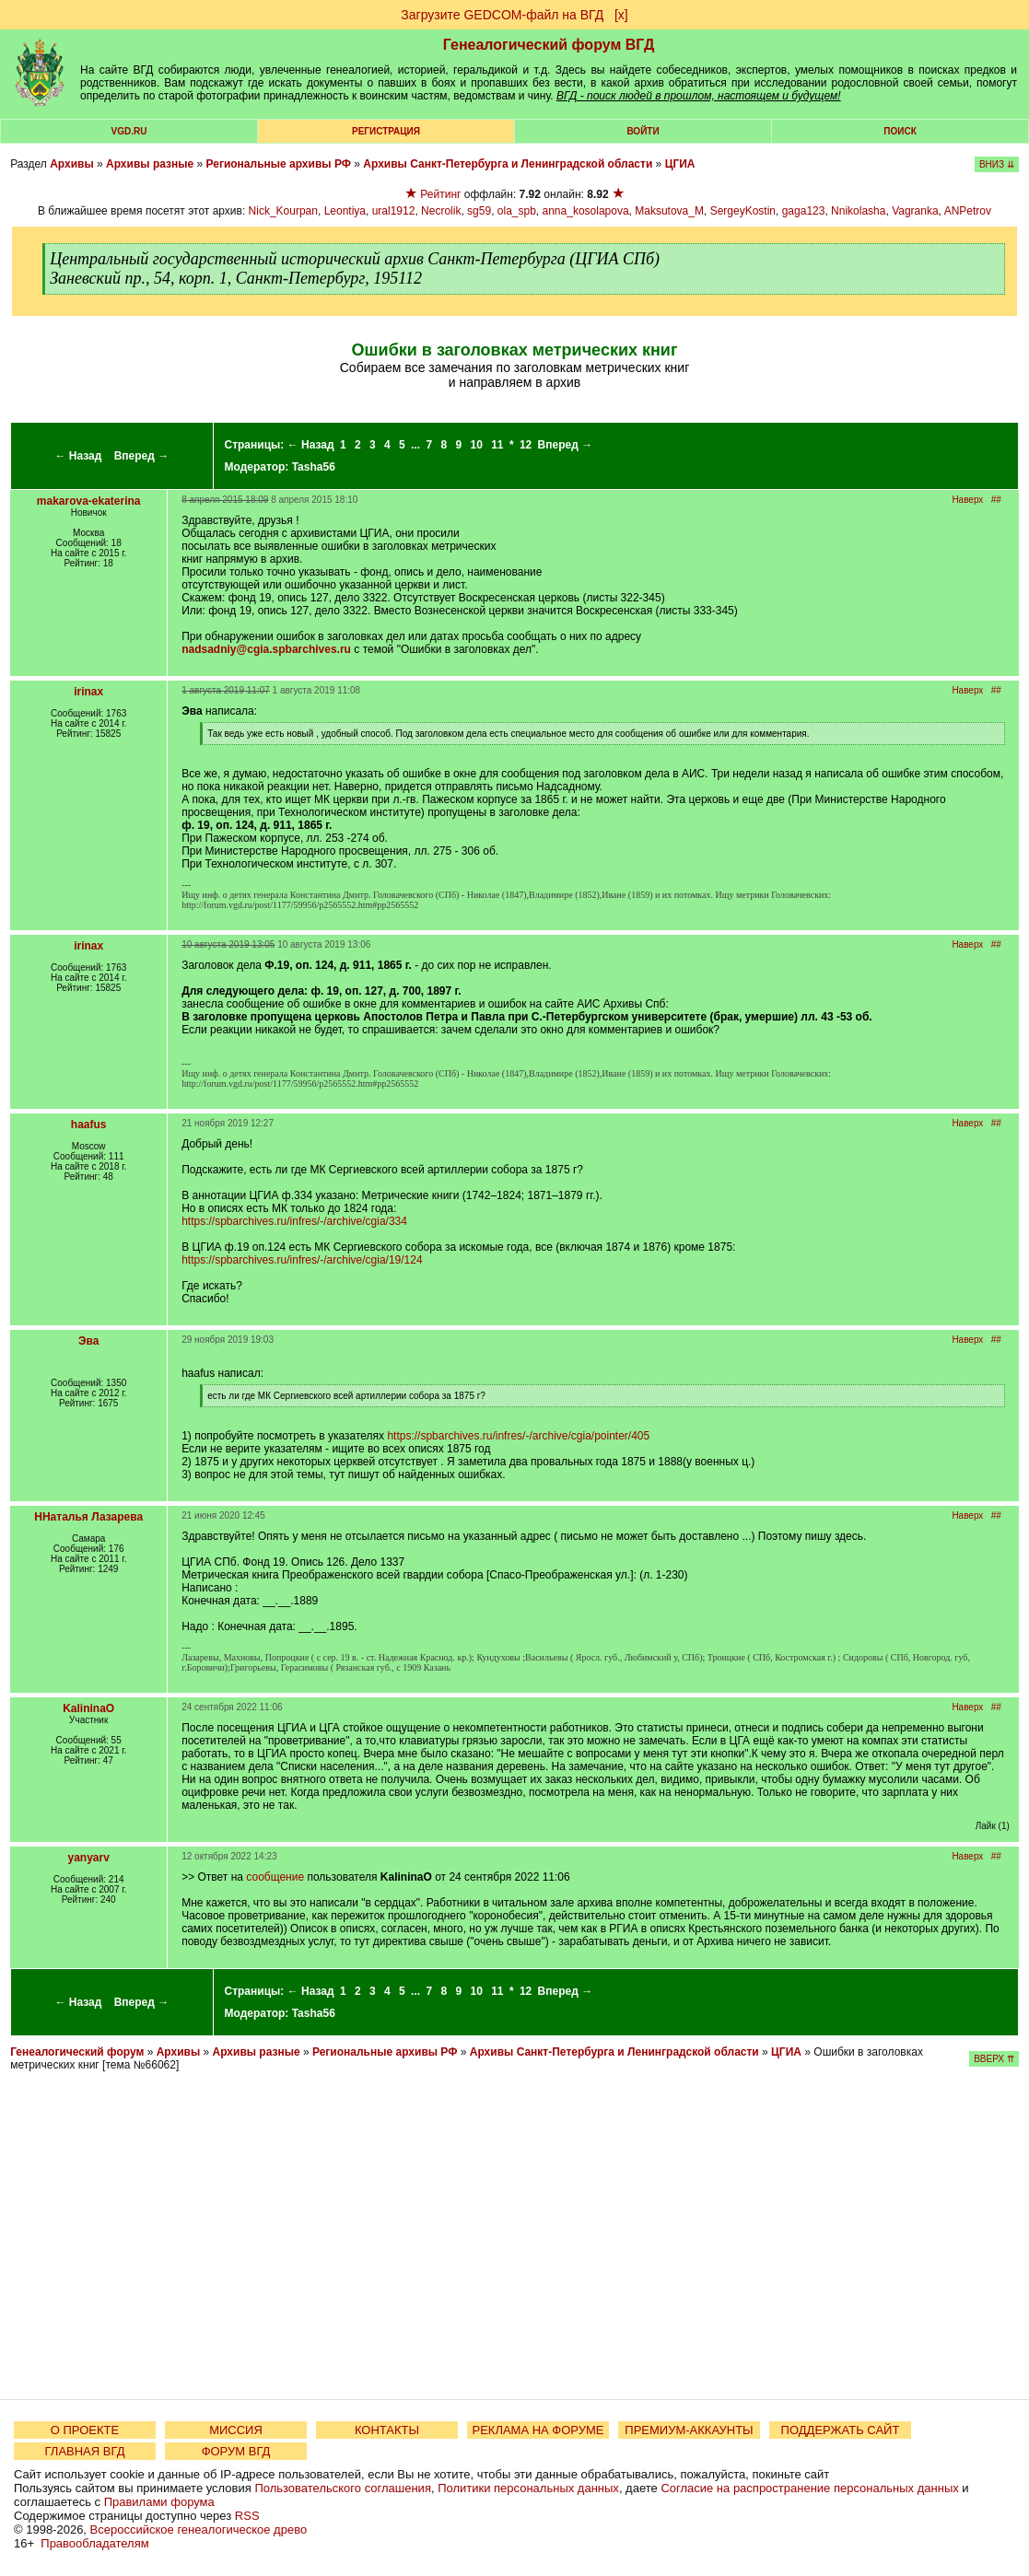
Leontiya (345, 210)
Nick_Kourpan (283, 210)
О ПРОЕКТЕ (85, 2430)
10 (476, 444)
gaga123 (803, 210)
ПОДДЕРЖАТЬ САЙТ (840, 2430)
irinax (88, 691)
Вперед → (142, 455)
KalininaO (88, 1708)
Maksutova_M (669, 210)
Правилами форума (159, 2502)
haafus (89, 1124)
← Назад (77, 455)
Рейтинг (440, 194)
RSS (247, 2516)
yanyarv (88, 1857)
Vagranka (915, 210)
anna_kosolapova (586, 210)
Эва (88, 1341)
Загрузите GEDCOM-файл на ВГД (502, 14)
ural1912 (393, 210)
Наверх (967, 500)
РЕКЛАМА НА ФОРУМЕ (537, 2430)
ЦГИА (680, 163)
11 (497, 444)
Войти (642, 131)
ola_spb (516, 210)
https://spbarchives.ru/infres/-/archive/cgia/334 (294, 1221)
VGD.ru (129, 131)
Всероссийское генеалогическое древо (199, 2529)
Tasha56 (313, 466)
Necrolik (441, 210)
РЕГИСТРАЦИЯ (386, 131)
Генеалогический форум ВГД (549, 44)
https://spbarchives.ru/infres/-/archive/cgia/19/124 (301, 1259)
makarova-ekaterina (89, 501)
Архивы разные (149, 163)
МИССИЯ (236, 2430)
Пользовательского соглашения (342, 2488)
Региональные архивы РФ (278, 163)
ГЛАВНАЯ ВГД (85, 2451)
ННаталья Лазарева (88, 1516)
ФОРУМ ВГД (236, 2451)
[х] (621, 14)
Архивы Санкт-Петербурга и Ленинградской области (507, 163)
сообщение (275, 1877)
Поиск (899, 131)
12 (526, 444)
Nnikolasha (858, 210)
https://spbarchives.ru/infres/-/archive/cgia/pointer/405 (518, 1435)
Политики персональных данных (528, 2488)
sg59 (479, 210)
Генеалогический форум (77, 2052)
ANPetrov (967, 210)
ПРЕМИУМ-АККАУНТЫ (689, 2430)
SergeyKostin (743, 210)
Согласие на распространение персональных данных (809, 2488)
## (996, 500)
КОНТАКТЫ (387, 2430)
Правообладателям (94, 2543)
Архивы (72, 163)
